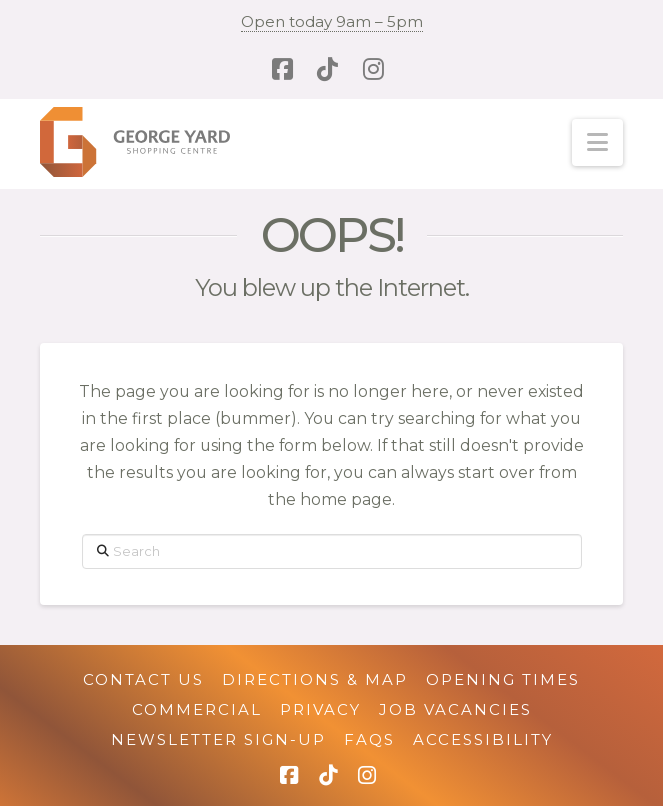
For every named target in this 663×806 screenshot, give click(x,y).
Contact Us (143, 679)
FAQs (369, 739)
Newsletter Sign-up (218, 739)
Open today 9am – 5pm (332, 21)
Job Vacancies (455, 709)
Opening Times (503, 679)
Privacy (320, 709)
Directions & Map (315, 679)
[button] (597, 142)
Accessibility (483, 739)
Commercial (197, 709)
